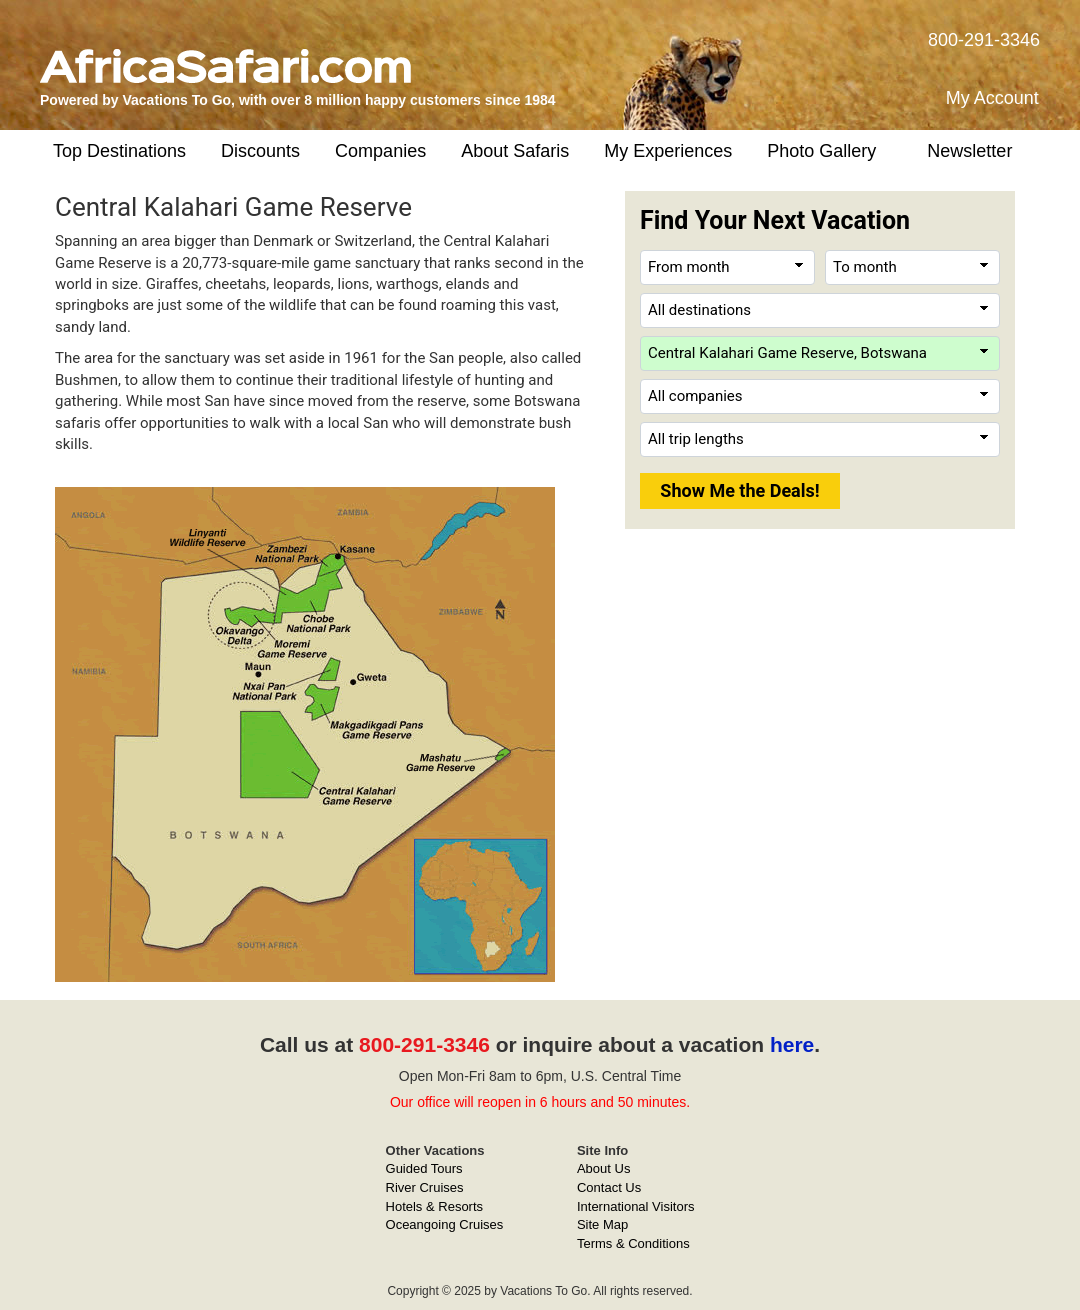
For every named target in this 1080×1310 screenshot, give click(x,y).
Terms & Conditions (633, 1243)
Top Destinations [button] (119, 151)
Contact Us (609, 1187)
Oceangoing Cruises (445, 1224)
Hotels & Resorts (435, 1206)
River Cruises (425, 1187)
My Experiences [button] (668, 151)
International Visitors (636, 1206)
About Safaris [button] (515, 151)
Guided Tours (424, 1168)
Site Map (602, 1224)
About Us (603, 1168)
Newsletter (969, 151)
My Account (992, 98)
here (792, 1044)
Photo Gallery (821, 151)
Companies (380, 151)
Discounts (260, 151)
